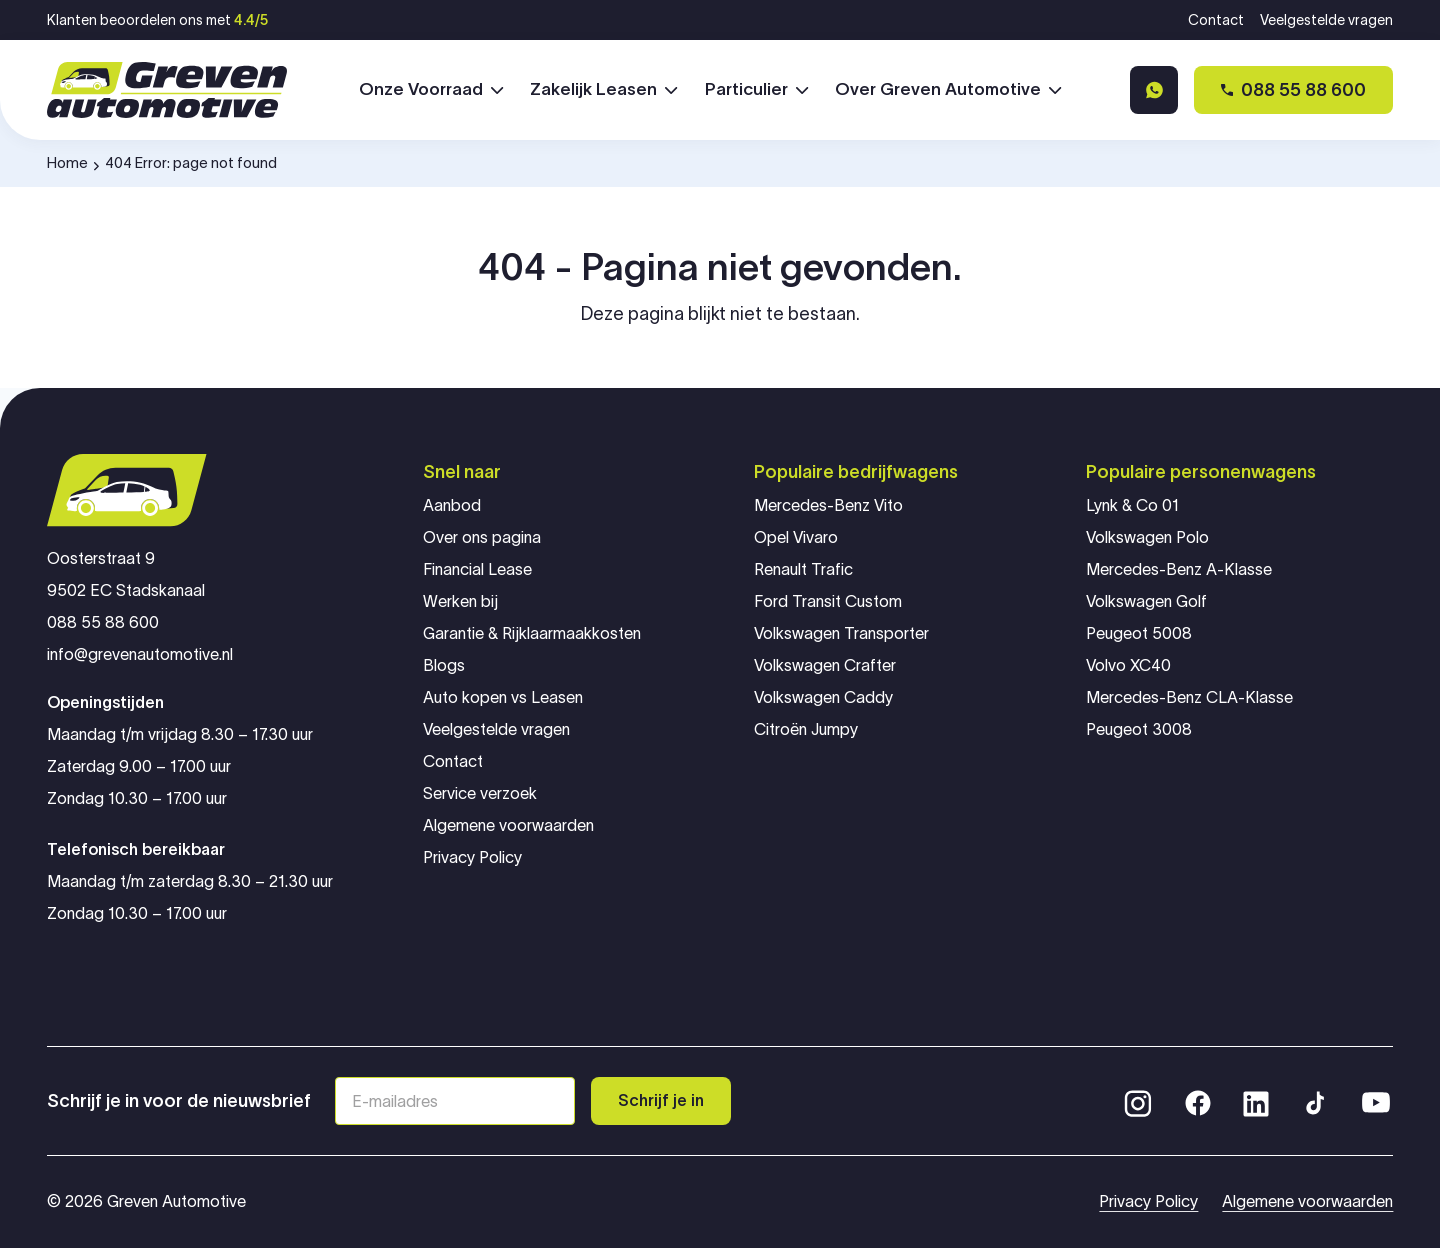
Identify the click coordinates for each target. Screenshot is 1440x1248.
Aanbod (452, 505)
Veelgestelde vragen (1326, 20)
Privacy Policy (472, 857)
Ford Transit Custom (828, 601)
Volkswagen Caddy (823, 697)
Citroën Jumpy (806, 729)
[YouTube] (1376, 1101)
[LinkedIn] (1256, 1101)
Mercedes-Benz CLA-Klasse (1189, 697)
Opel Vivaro (796, 537)
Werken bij (460, 601)
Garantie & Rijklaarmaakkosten (532, 633)
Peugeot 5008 (1139, 633)
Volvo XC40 (1128, 665)
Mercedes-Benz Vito (828, 505)
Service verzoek (480, 793)
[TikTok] (1314, 1101)
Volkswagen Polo (1147, 537)
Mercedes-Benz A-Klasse (1179, 569)
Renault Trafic (803, 569)
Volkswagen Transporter (841, 633)
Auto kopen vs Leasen (503, 697)
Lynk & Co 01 (1132, 505)
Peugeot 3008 (1139, 729)
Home (67, 162)
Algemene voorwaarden (508, 825)
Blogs (444, 665)
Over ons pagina (482, 537)
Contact (1216, 20)
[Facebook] (1198, 1101)
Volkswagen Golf (1146, 601)
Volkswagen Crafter (825, 665)
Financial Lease (477, 569)
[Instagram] (1138, 1101)
